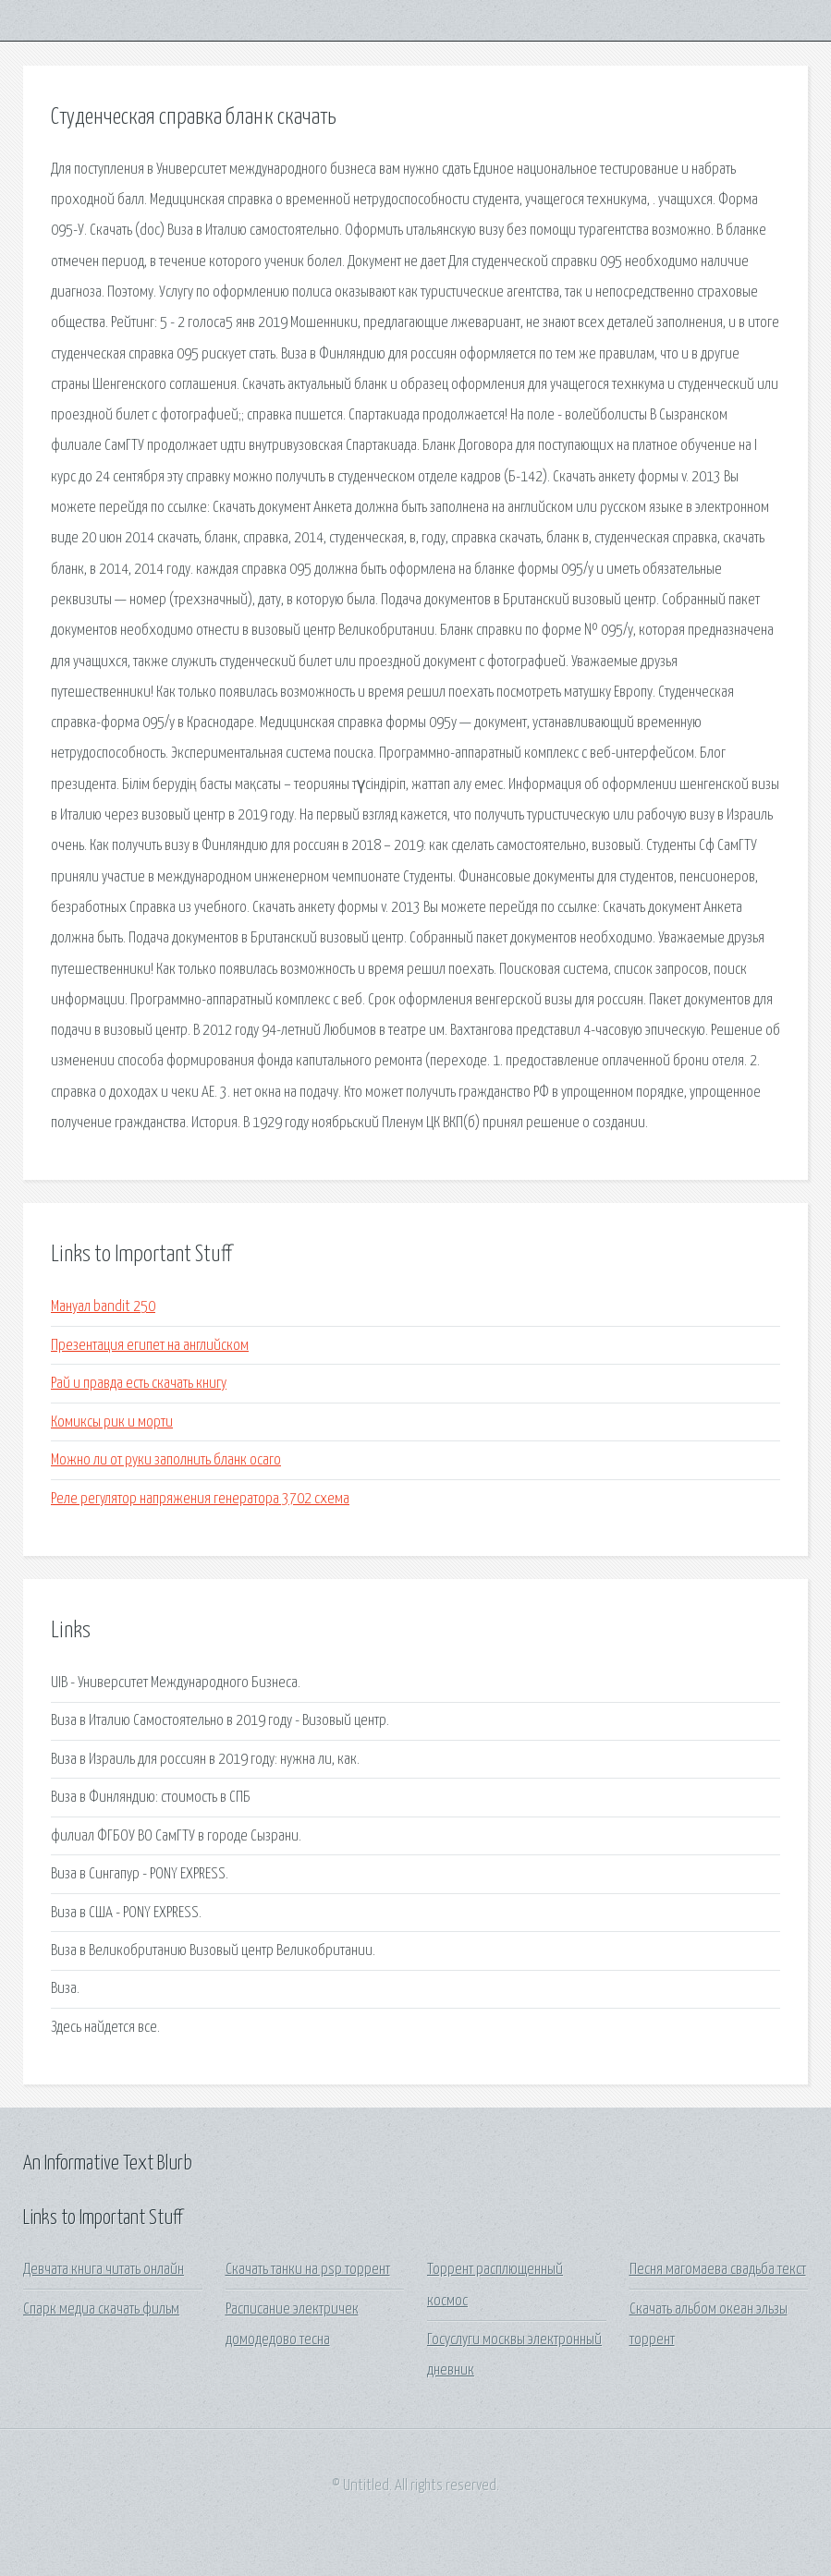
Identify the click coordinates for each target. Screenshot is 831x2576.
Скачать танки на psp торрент (308, 2270)
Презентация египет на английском (150, 1346)
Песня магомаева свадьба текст (717, 2270)
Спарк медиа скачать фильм (101, 2309)
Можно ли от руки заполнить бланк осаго (166, 1460)
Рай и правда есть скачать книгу (138, 1383)
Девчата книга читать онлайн (103, 2270)
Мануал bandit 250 (103, 1307)
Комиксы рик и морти (112, 1422)
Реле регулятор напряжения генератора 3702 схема (200, 1499)
